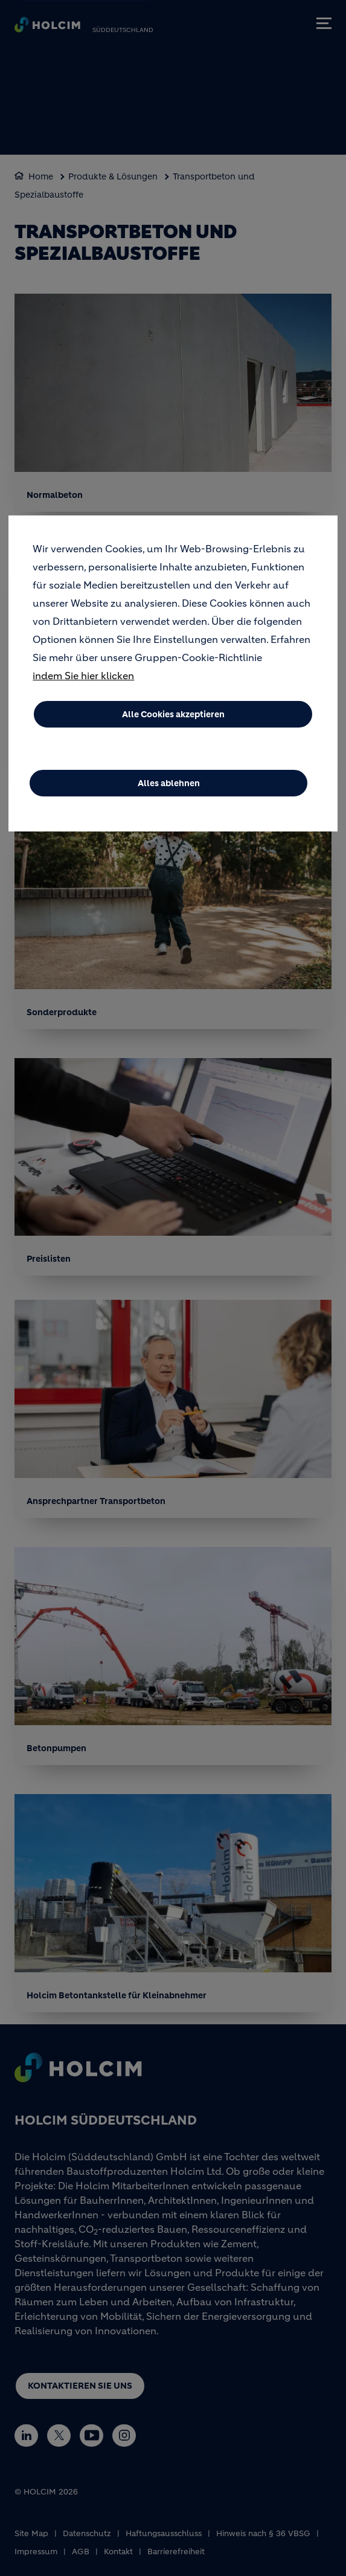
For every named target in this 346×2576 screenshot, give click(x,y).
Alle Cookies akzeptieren (173, 719)
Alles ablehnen (169, 788)
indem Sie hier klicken (83, 681)
